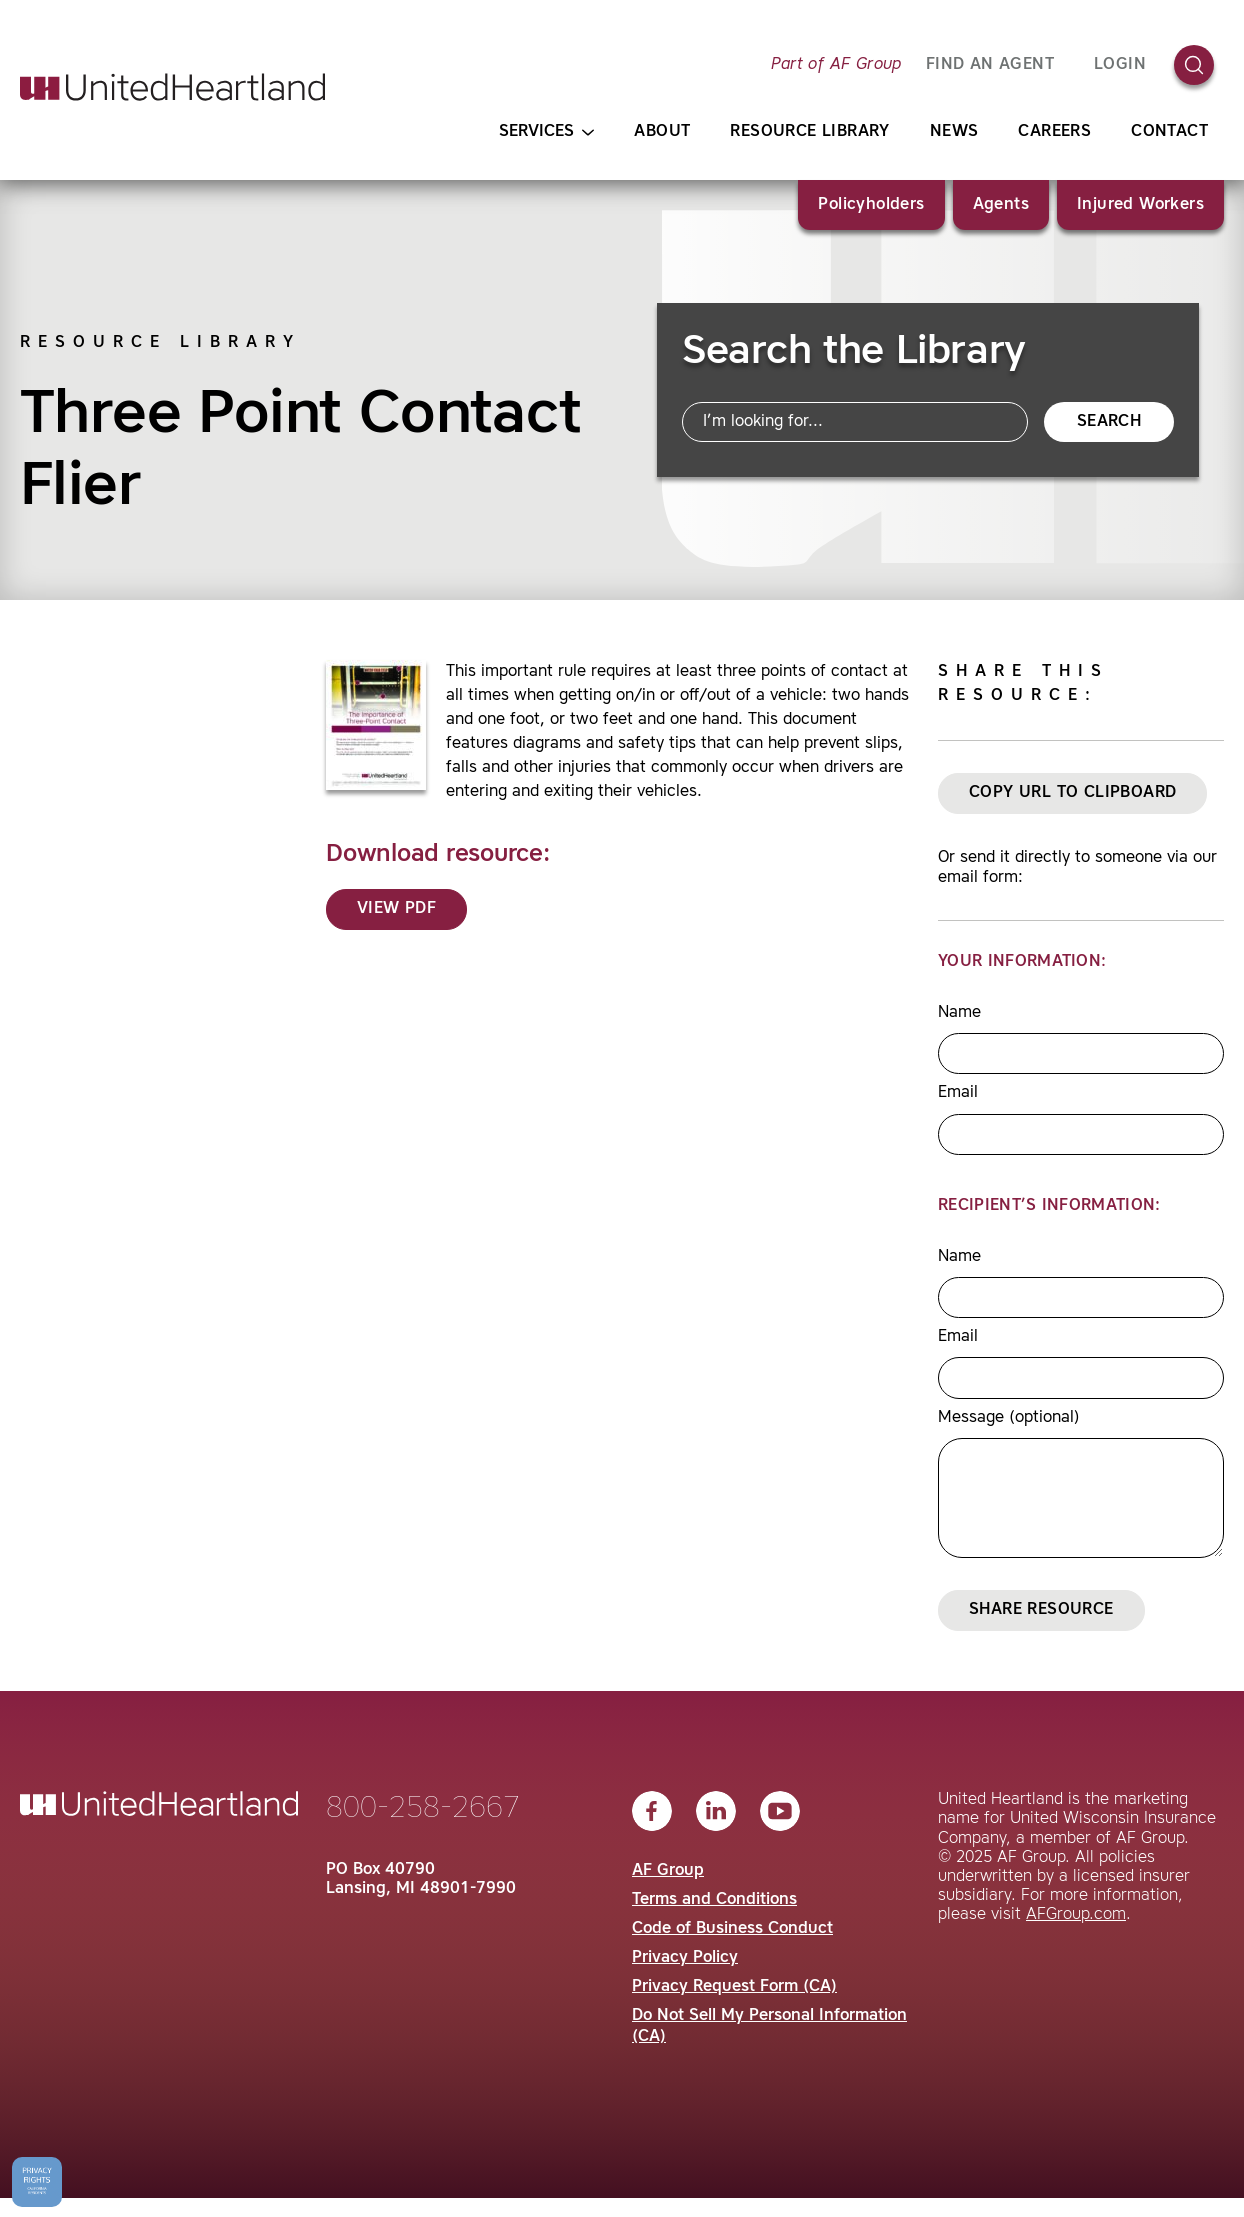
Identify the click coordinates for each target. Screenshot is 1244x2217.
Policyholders (871, 205)
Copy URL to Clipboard (1072, 793)
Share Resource (1041, 1610)
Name (959, 1013)
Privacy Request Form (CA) (734, 1987)
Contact (1169, 132)
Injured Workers (1140, 205)
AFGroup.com (1076, 1915)
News (954, 132)
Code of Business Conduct (732, 1929)
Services (546, 132)
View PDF (396, 909)
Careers (1054, 132)
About (662, 132)
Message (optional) (1009, 1418)
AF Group (668, 1871)
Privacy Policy (685, 1958)
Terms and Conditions (714, 1900)
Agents (1001, 205)
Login (1120, 65)
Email (958, 1093)
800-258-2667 (423, 1809)
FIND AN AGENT (990, 65)
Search (1109, 422)
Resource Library (809, 132)
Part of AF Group (836, 65)
